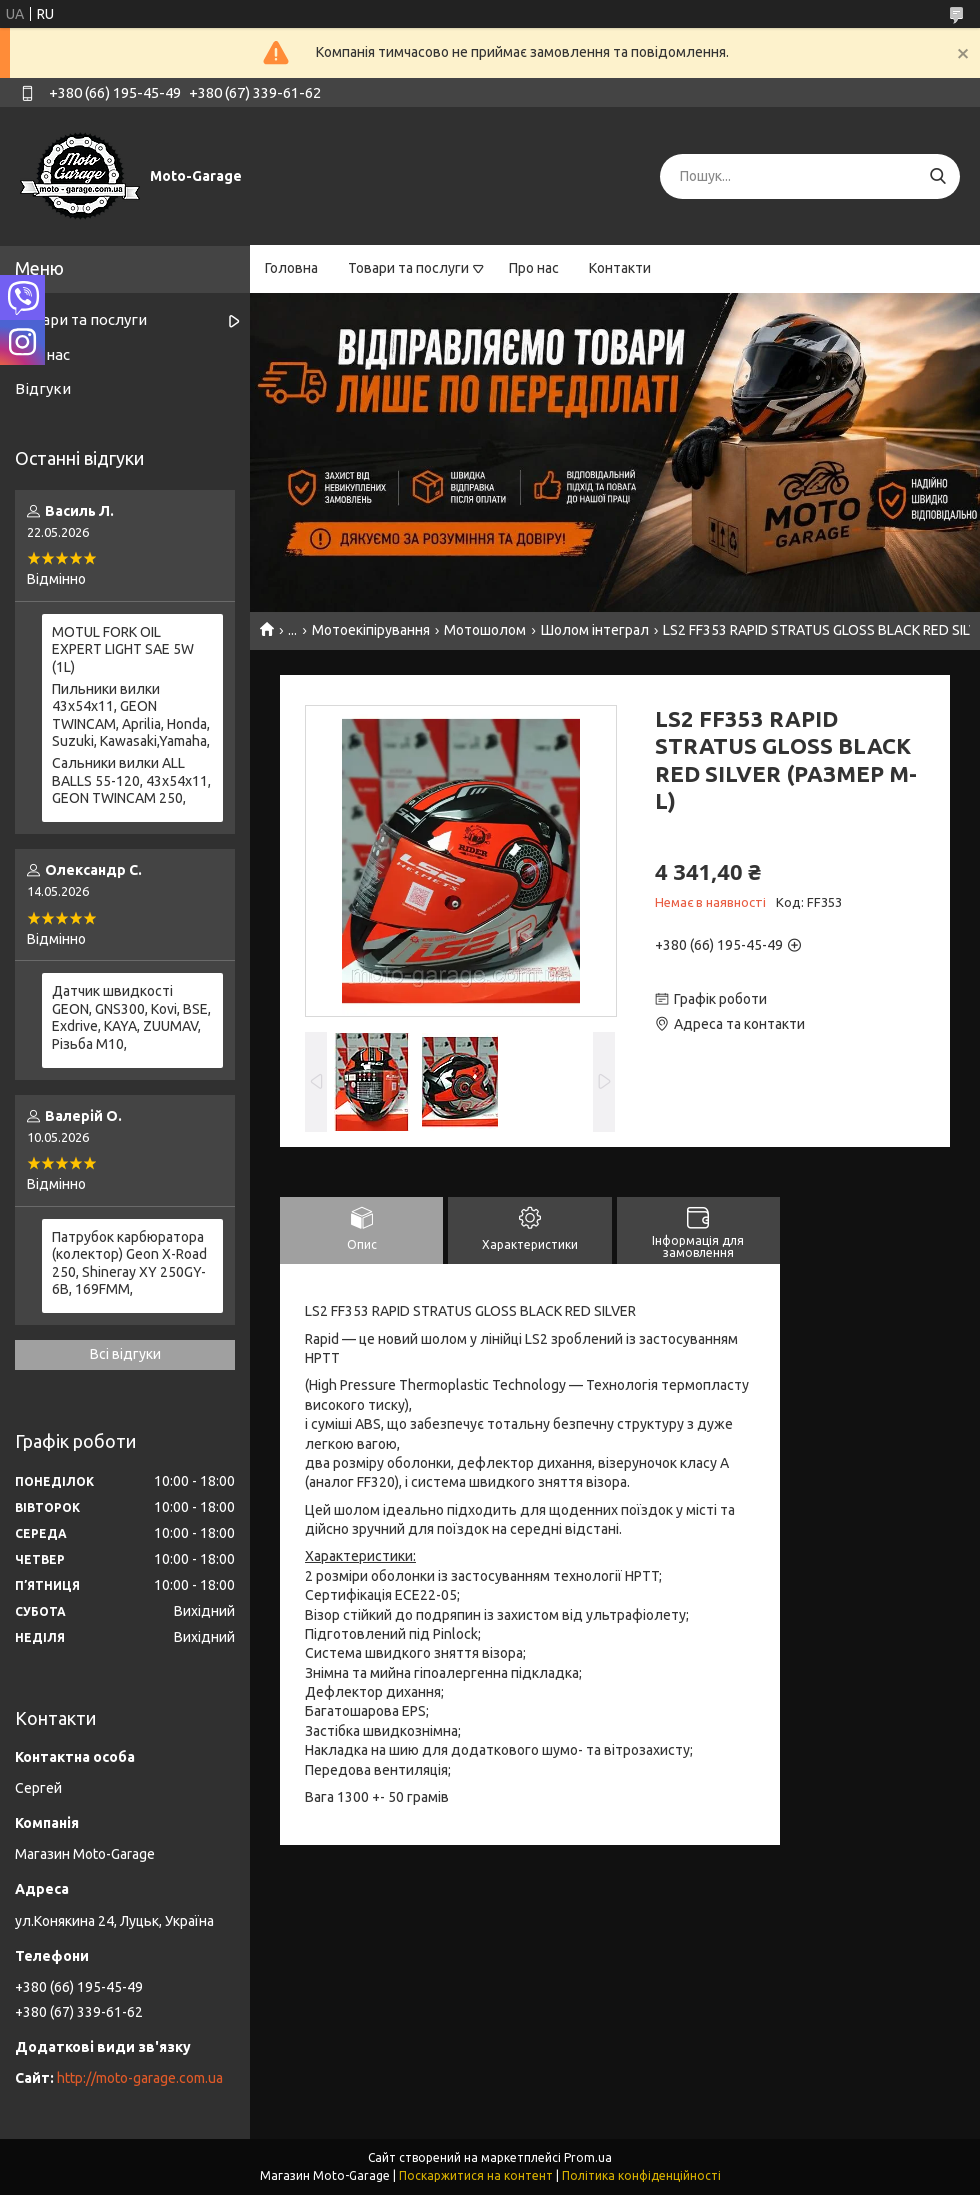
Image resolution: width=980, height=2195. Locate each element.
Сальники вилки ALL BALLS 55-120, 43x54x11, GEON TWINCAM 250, (131, 780)
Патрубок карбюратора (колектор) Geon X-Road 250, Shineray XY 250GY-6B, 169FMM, (129, 1263)
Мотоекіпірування (371, 630)
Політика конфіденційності (641, 2175)
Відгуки (43, 388)
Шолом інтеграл (595, 630)
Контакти (620, 268)
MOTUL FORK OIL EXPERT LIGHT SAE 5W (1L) (123, 649)
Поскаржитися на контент (476, 2175)
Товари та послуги (408, 268)
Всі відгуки (125, 1354)
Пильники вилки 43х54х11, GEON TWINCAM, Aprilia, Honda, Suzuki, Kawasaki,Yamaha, (131, 715)
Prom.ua (588, 2157)
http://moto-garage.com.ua (140, 2078)
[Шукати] (937, 176)
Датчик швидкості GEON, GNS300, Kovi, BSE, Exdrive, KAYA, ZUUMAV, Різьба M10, (131, 1017)
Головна (291, 268)
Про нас (534, 268)
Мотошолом (485, 630)
